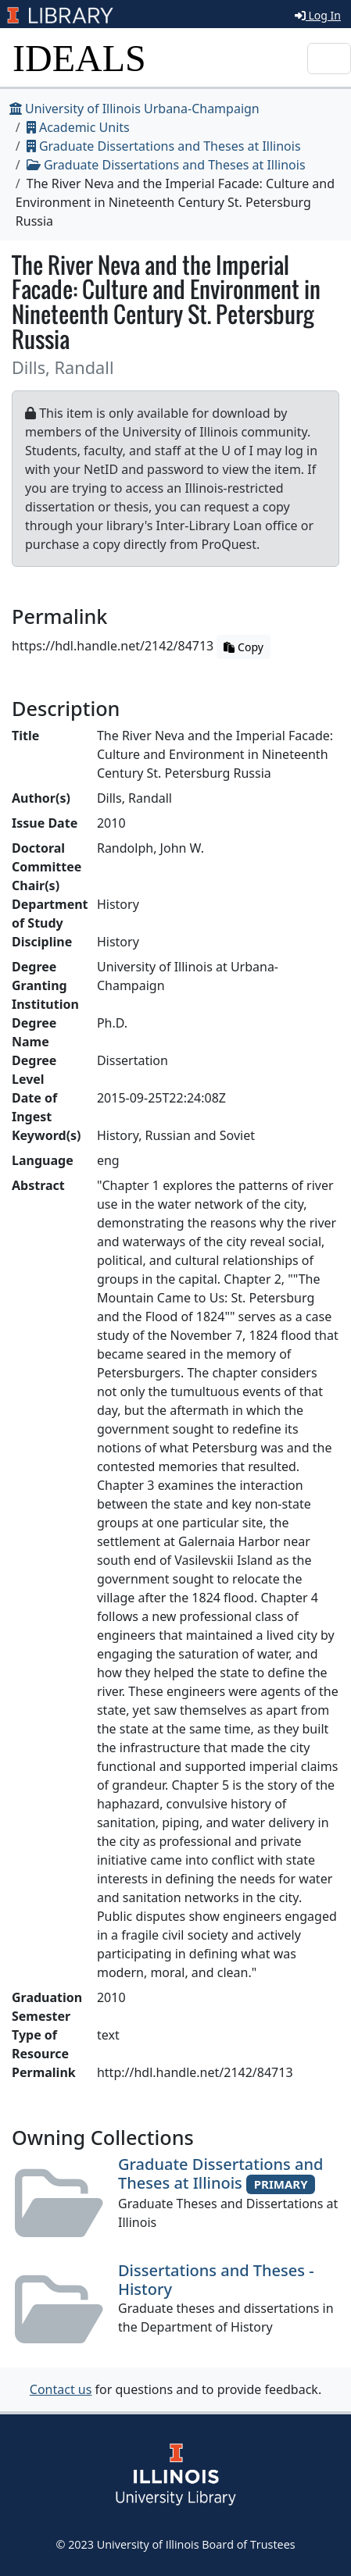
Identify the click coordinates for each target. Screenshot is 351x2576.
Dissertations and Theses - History (216, 2280)
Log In (318, 15)
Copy (243, 647)
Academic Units (78, 127)
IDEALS (79, 58)
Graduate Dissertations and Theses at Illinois (164, 146)
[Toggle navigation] (329, 58)
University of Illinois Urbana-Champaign (134, 108)
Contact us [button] (61, 2389)
